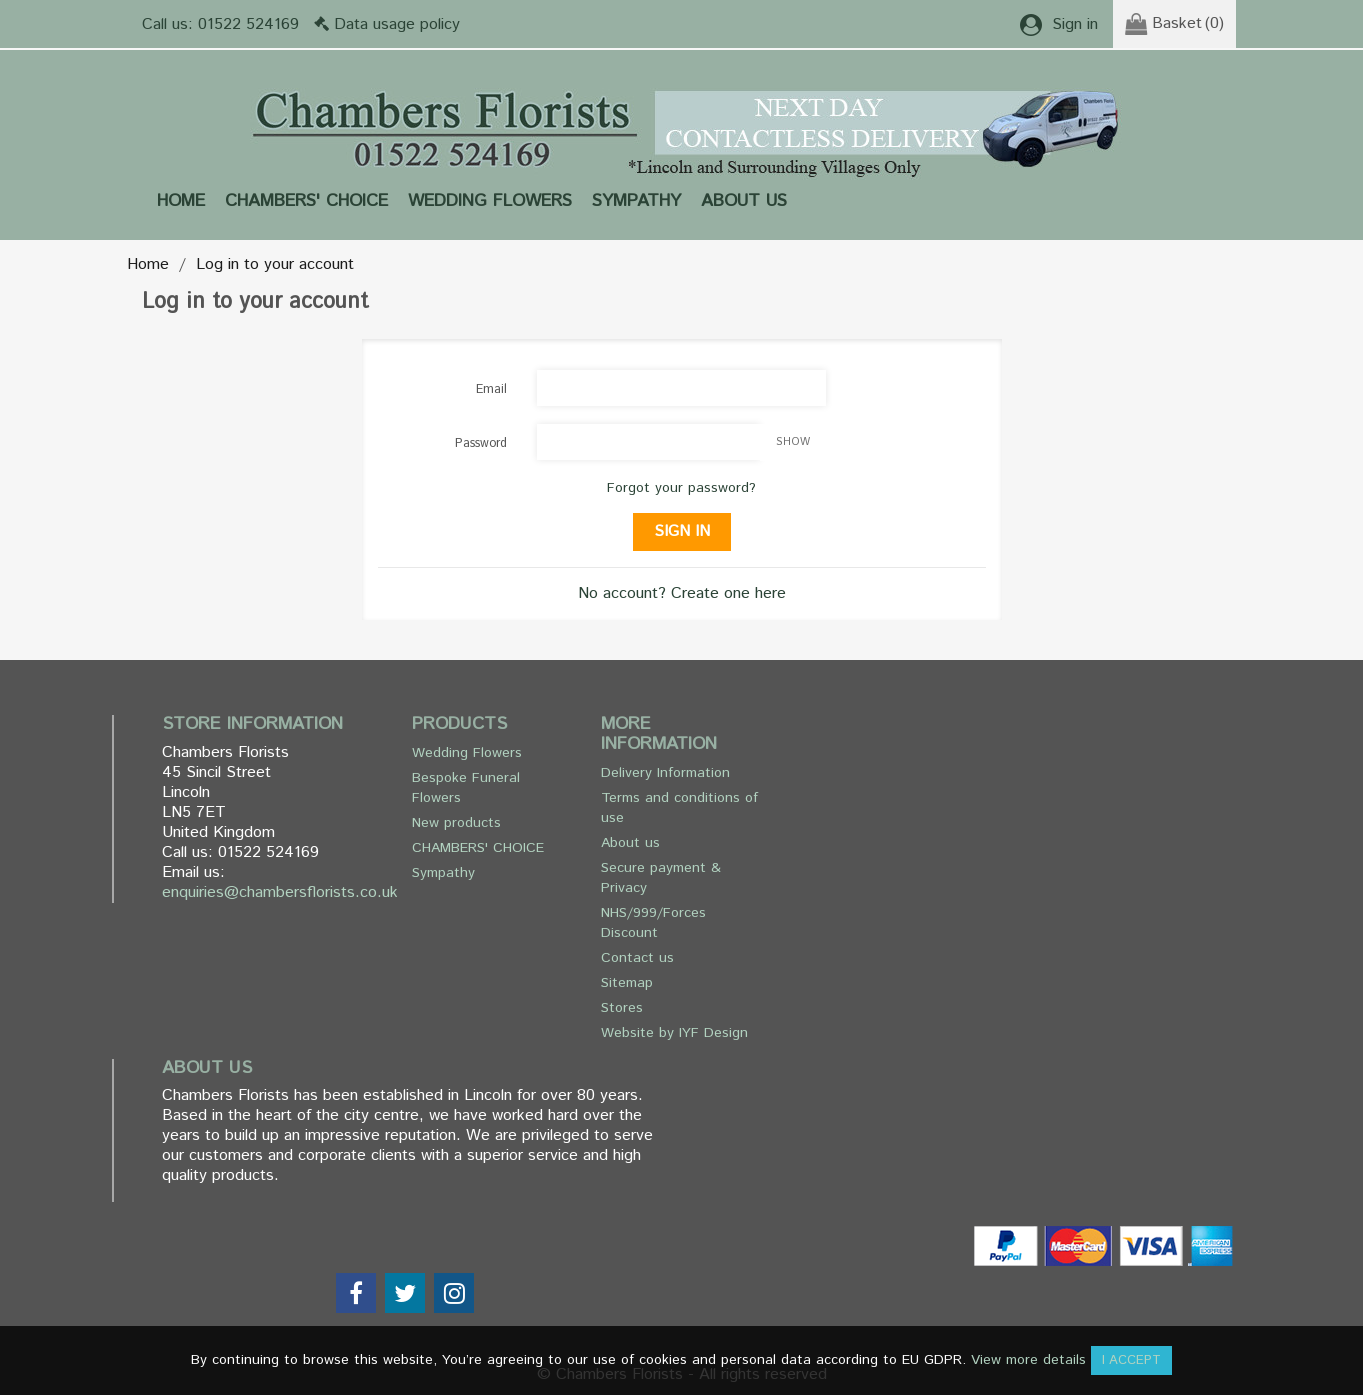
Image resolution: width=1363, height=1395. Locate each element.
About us (744, 201)
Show (793, 442)
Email (491, 389)
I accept (1131, 1360)
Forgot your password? (681, 488)
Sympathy (636, 201)
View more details (1028, 1360)
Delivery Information (665, 773)
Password (481, 443)
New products (456, 823)
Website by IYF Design (674, 1033)
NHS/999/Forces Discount (653, 923)
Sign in (682, 531)
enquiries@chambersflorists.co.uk (280, 892)
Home (181, 201)
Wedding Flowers (490, 201)
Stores (622, 1008)
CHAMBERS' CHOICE (306, 201)
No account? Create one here (682, 593)
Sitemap (627, 983)
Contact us (637, 958)
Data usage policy (397, 24)
